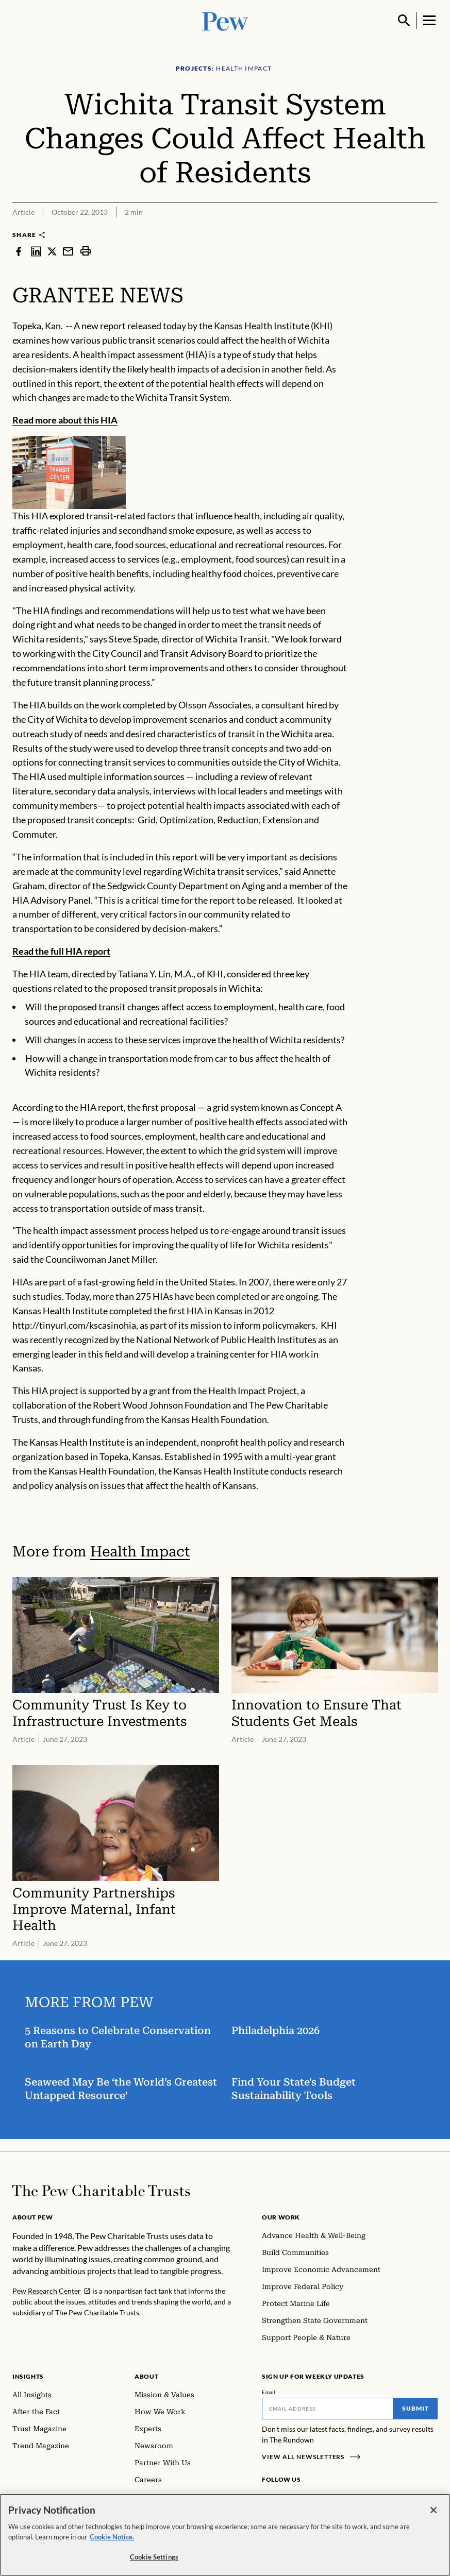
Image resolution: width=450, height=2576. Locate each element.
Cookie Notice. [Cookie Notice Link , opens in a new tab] (112, 2539)
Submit (415, 2408)
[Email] (327, 2408)
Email (269, 2392)
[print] (85, 251)
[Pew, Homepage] (225, 20)
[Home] (101, 2190)
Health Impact (140, 1551)
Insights (28, 2376)
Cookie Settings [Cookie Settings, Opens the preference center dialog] (154, 2559)
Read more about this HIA (65, 420)
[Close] (433, 2512)
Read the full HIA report (61, 951)
